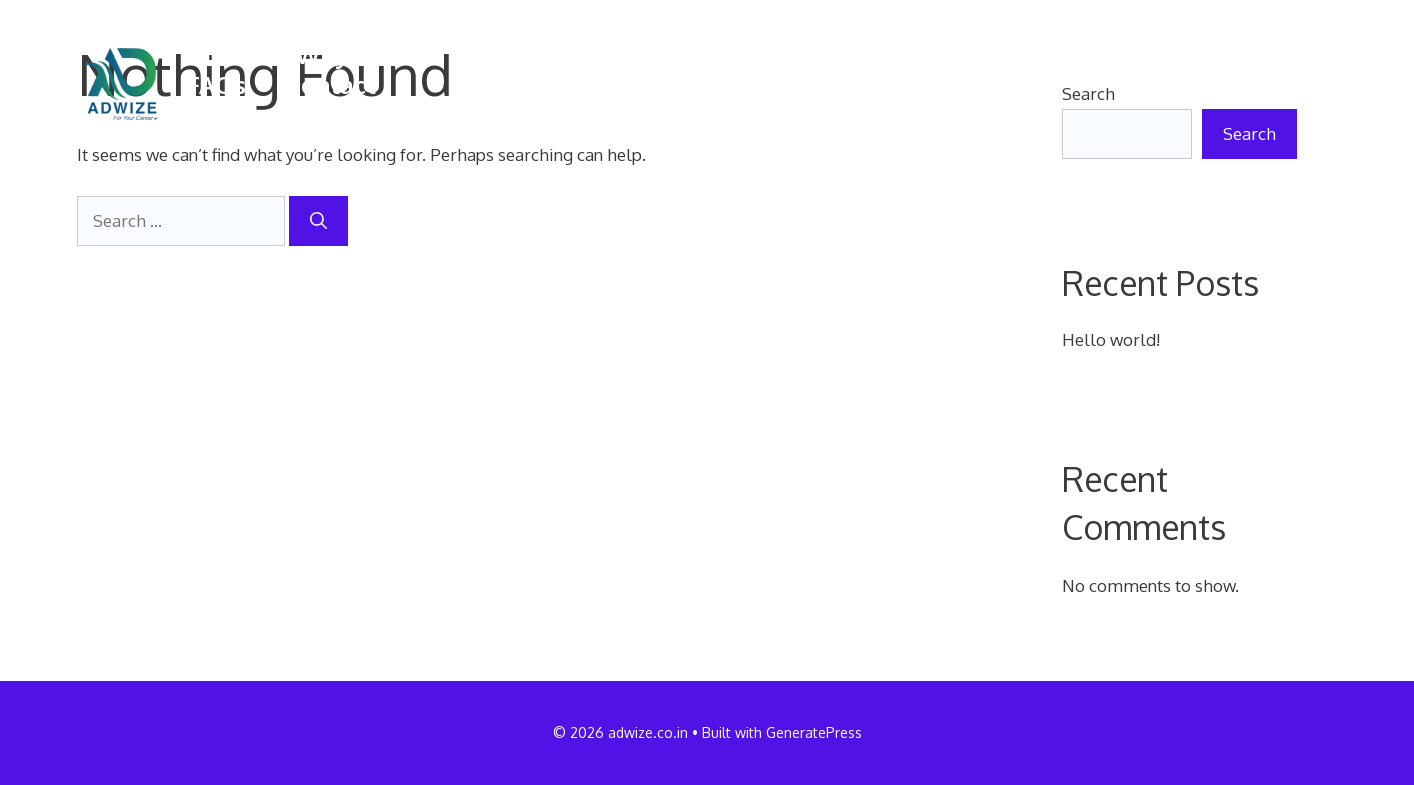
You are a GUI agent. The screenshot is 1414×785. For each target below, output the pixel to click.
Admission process (1138, 55)
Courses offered (545, 55)
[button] (199, 115)
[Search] (318, 221)
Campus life (743, 55)
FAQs (216, 85)
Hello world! (1111, 339)
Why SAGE (355, 55)
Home (221, 55)
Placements (921, 55)
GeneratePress (814, 732)
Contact (331, 85)
